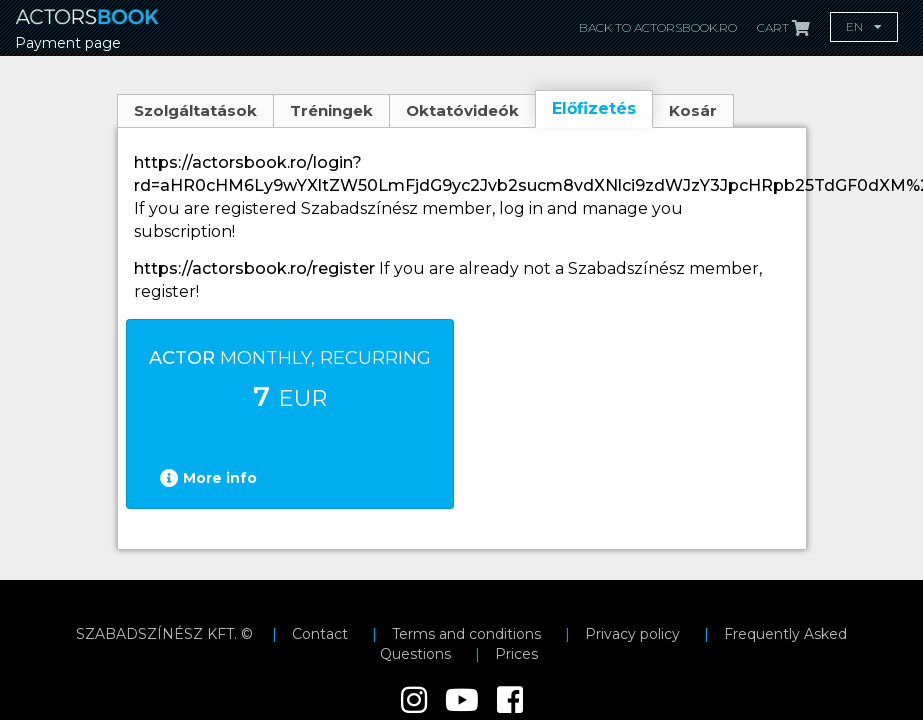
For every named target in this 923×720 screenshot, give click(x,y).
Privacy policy (632, 634)
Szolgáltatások (195, 110)
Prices (516, 654)
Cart (783, 27)
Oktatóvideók (462, 110)
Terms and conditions (466, 634)
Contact (320, 634)
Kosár (693, 110)
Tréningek (331, 110)
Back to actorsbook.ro (658, 27)
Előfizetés (594, 108)
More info (208, 478)
